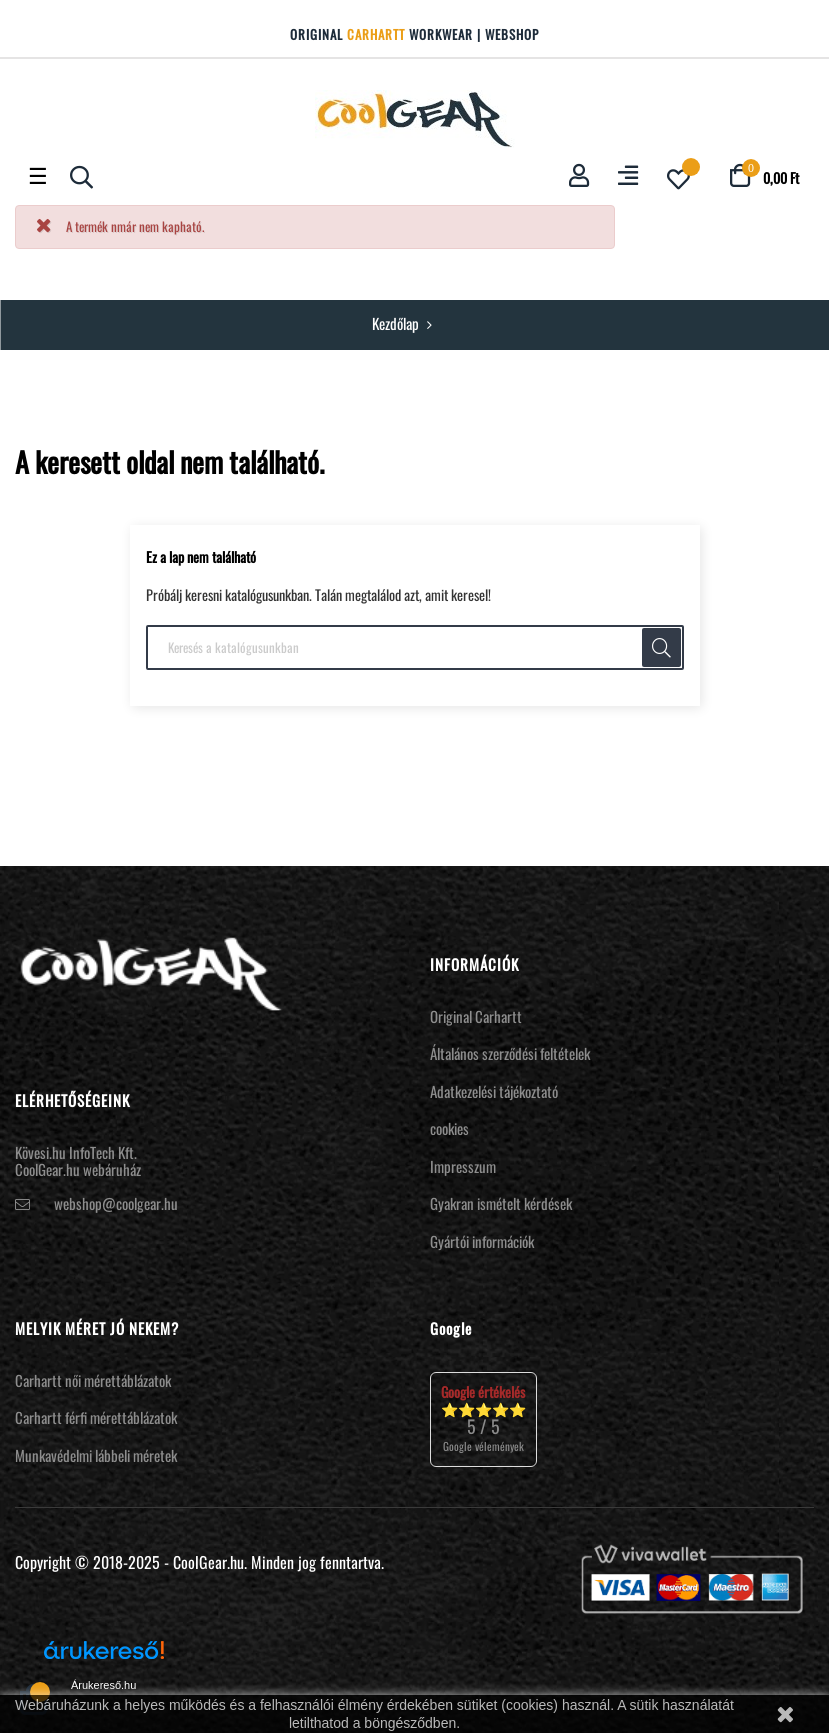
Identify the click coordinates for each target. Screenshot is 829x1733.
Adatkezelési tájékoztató (494, 1091)
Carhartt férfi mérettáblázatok (96, 1417)
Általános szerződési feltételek (510, 1053)
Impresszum (463, 1166)
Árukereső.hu (103, 1685)
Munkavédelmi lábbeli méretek (96, 1455)
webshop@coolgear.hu (116, 1203)
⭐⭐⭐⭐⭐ (483, 1418)
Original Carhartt (476, 1016)
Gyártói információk (482, 1241)
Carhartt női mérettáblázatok (93, 1380)
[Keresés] (415, 648)
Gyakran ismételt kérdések (501, 1203)
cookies (449, 1128)
